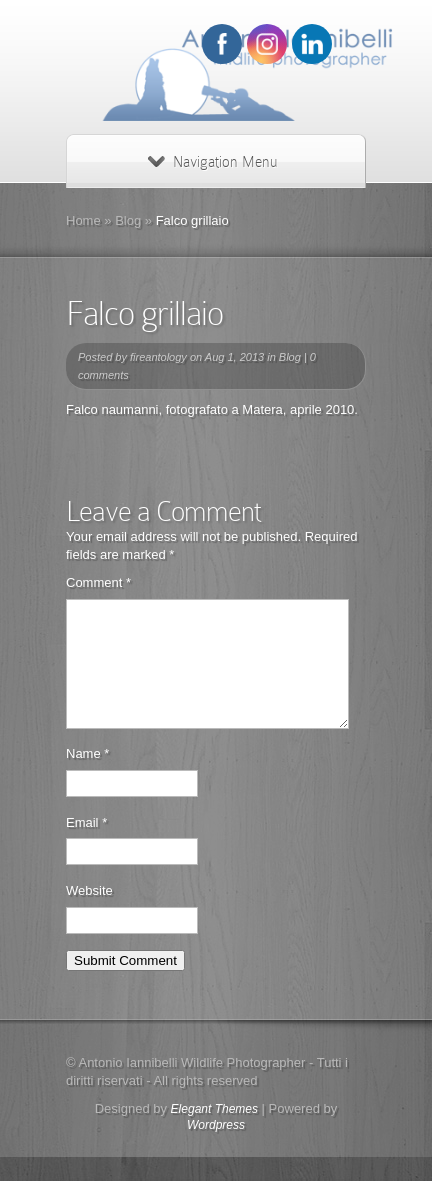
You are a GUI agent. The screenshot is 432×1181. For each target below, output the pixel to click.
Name (87, 777)
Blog (128, 220)
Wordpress (216, 1149)
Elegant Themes (214, 1133)
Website (89, 914)
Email (86, 846)
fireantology (158, 357)
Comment (98, 582)
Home (83, 220)
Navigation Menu (212, 162)
